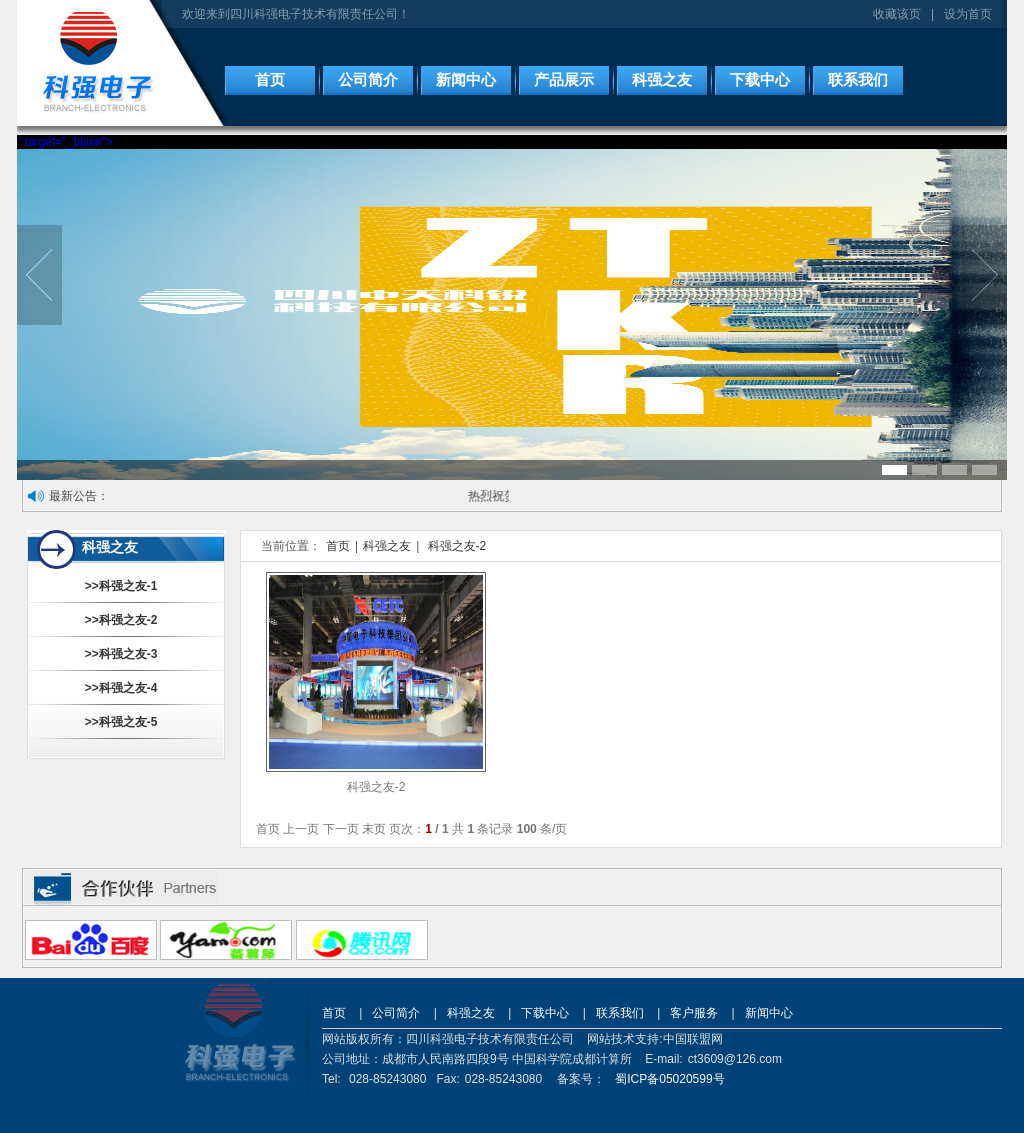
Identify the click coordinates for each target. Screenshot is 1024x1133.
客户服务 (694, 1013)
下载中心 (760, 80)
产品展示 (564, 80)
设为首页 (968, 14)
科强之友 (662, 80)
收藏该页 (897, 14)
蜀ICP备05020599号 (669, 1079)
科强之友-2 (457, 546)
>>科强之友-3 (121, 654)
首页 (270, 80)
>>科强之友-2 (121, 620)
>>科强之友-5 (121, 722)
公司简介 (368, 80)
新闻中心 (466, 80)
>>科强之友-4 (121, 688)
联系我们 (858, 80)
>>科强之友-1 (121, 586)
